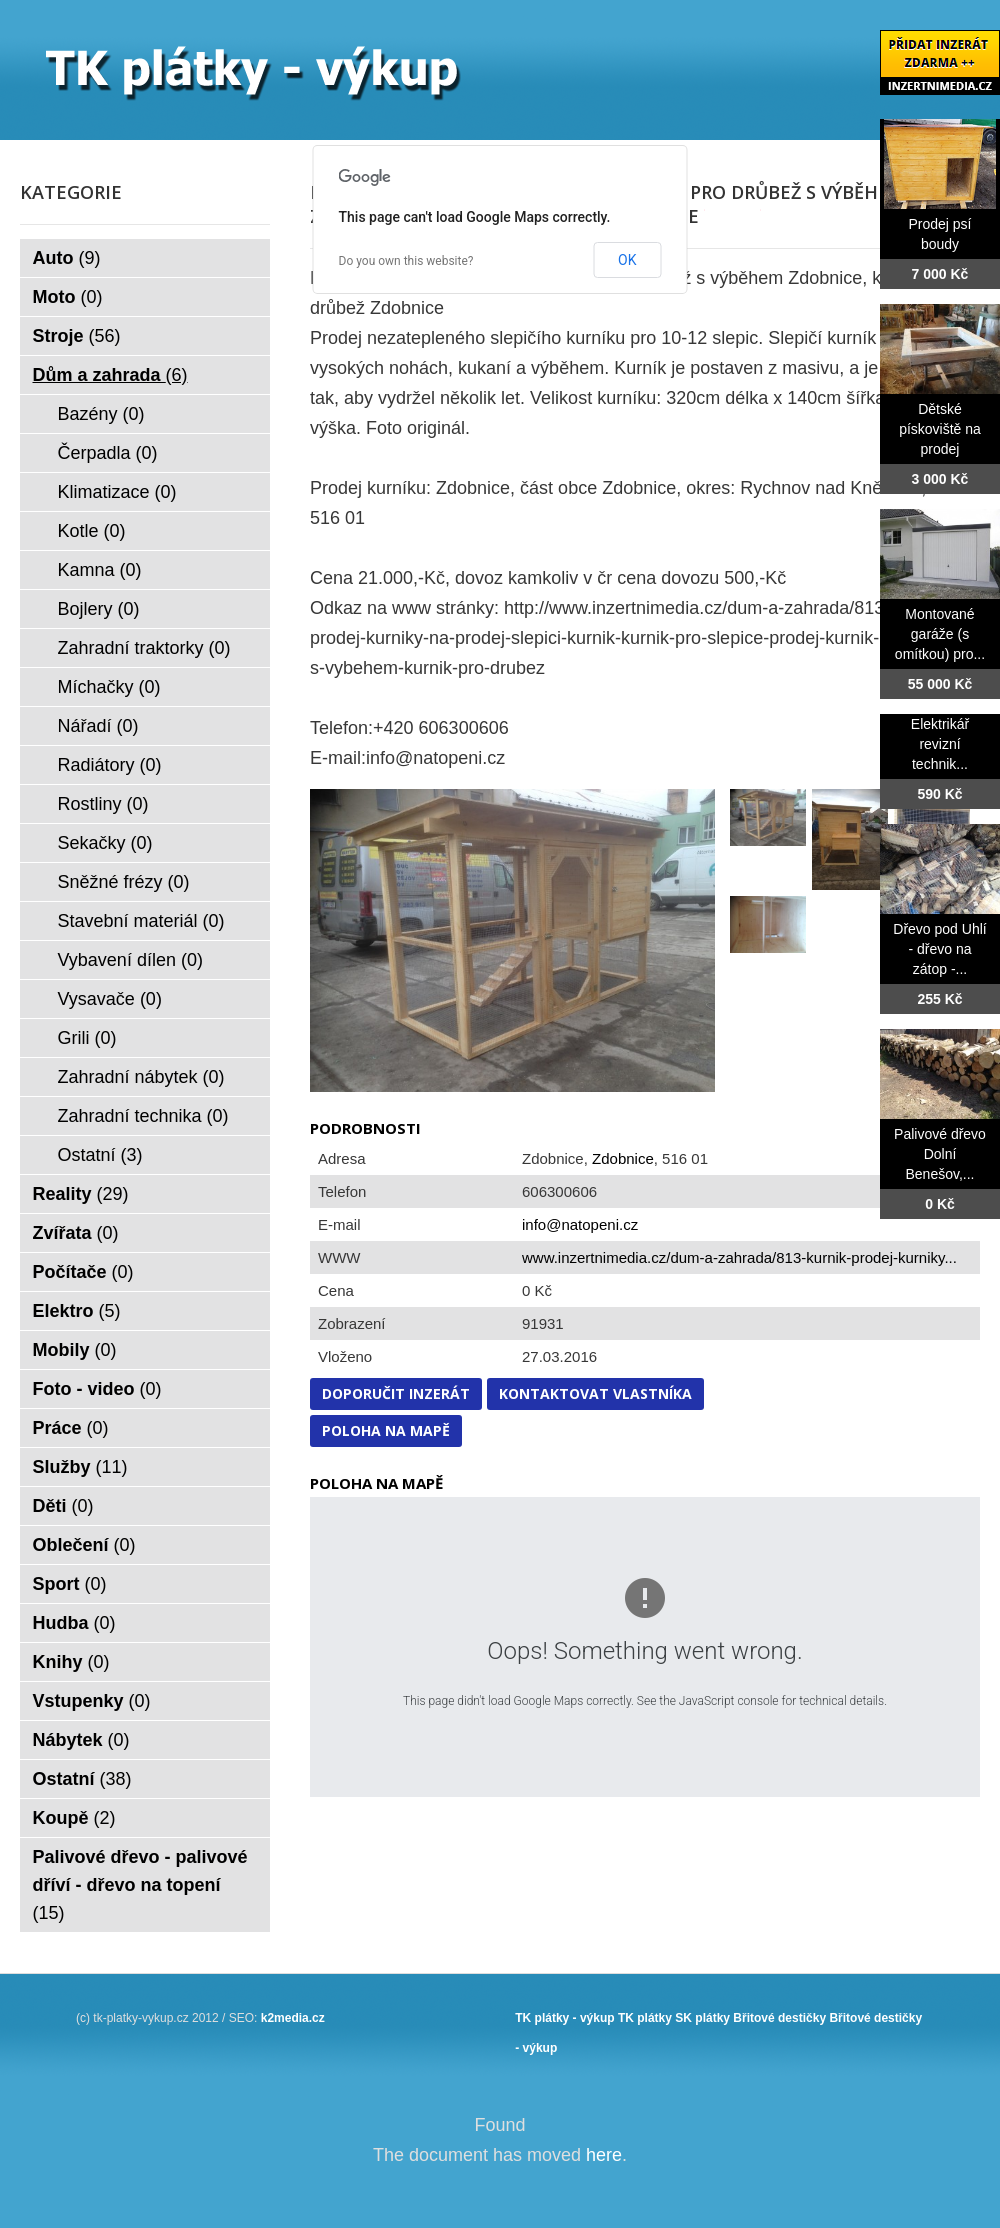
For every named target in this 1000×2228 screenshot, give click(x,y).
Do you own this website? (406, 261)
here (604, 2155)
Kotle (92, 531)
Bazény (101, 414)
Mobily (75, 1350)
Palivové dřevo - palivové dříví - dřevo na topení (140, 1885)
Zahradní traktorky (144, 648)
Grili (87, 1038)
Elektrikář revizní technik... (940, 744)
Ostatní (100, 1155)
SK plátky (702, 2018)
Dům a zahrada (110, 375)
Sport (70, 1584)
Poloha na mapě (386, 1430)
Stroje (77, 336)
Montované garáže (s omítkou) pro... (940, 634)
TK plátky (645, 2018)
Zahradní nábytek (141, 1077)
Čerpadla (108, 453)
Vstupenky (92, 1701)
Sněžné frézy (124, 882)
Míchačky (109, 687)
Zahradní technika (143, 1116)
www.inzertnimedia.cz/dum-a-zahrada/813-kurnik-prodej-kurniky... (739, 1257)
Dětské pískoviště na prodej (940, 429)
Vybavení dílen (130, 960)
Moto (68, 297)
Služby (80, 1467)
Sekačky (105, 843)
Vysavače (110, 999)
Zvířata (76, 1233)
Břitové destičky (779, 2018)
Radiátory (110, 765)
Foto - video (97, 1389)
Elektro (77, 1311)
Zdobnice (623, 1158)
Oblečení (84, 1545)
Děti (63, 1506)
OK (627, 260)
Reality (81, 1194)
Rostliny (103, 804)
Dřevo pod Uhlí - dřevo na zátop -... (939, 949)
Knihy (71, 1662)
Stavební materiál (141, 921)
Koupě (74, 1818)
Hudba (74, 1623)
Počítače (83, 1272)
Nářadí (98, 726)
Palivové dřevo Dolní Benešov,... (940, 1154)
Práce (71, 1428)
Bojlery (99, 609)
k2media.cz (293, 2018)
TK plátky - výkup (564, 2018)
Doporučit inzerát (396, 1393)
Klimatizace (117, 492)
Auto (67, 258)
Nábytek (81, 1740)
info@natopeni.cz (580, 1224)
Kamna (100, 570)
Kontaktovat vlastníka (595, 1393)
